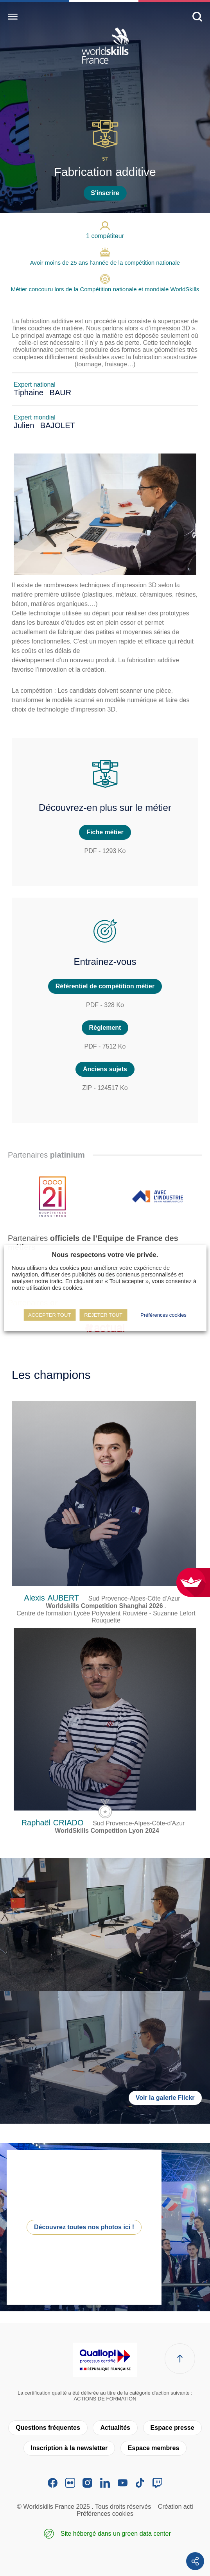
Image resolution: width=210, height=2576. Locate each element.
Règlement (105, 1027)
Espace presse (172, 2427)
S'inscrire (105, 193)
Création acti (175, 2506)
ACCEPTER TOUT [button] (49, 1315)
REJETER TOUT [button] (103, 1315)
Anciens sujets (105, 1069)
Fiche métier (104, 832)
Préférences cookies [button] (163, 1315)
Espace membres (153, 2448)
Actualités (115, 2427)
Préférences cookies (105, 2513)
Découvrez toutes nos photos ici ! (84, 2227)
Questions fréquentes (48, 2427)
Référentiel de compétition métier (105, 986)
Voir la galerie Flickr (165, 2097)
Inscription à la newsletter (69, 2448)
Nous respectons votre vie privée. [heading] (105, 1254)
